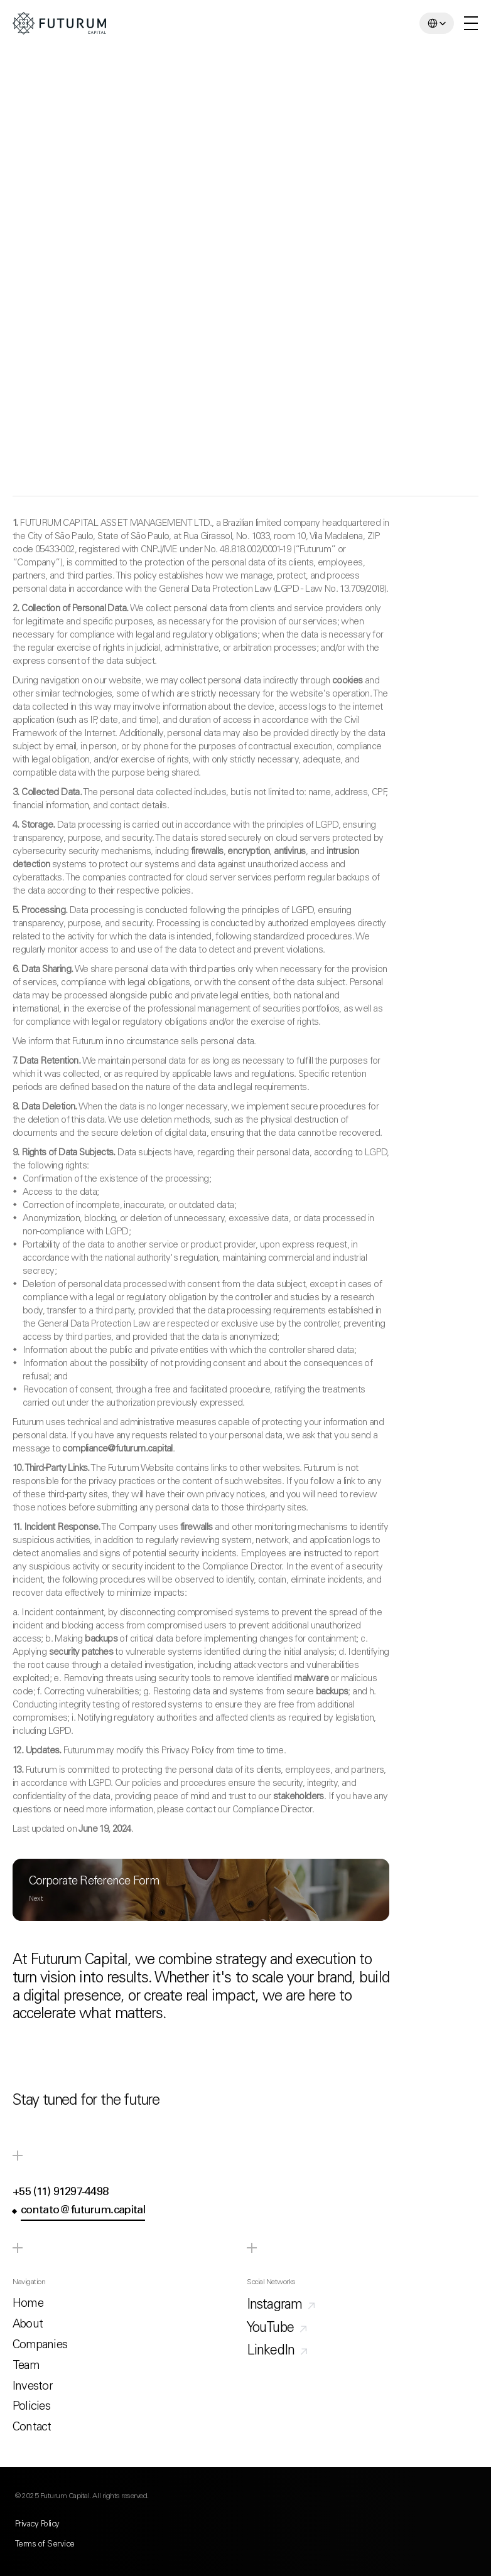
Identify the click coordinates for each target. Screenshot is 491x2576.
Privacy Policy (37, 2525)
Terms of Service (45, 2545)
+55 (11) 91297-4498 (60, 2192)
